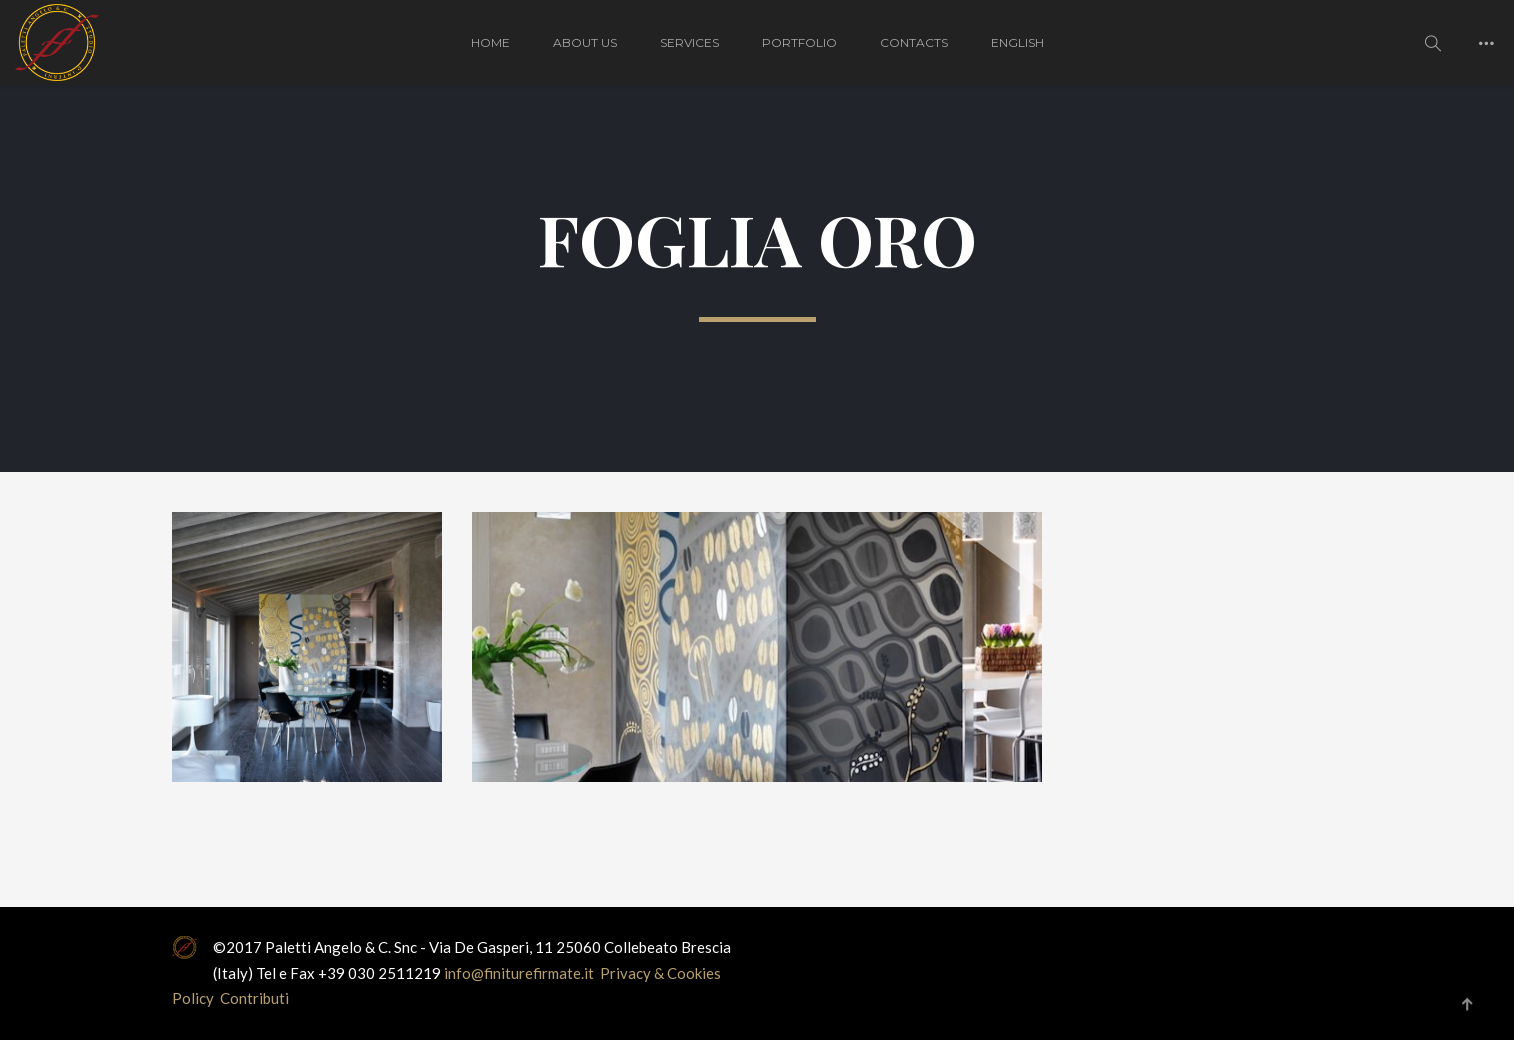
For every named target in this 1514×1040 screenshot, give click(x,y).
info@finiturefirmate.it (520, 973)
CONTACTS (914, 42)
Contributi (254, 998)
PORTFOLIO (799, 42)
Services (689, 42)
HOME (490, 42)
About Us (585, 42)
